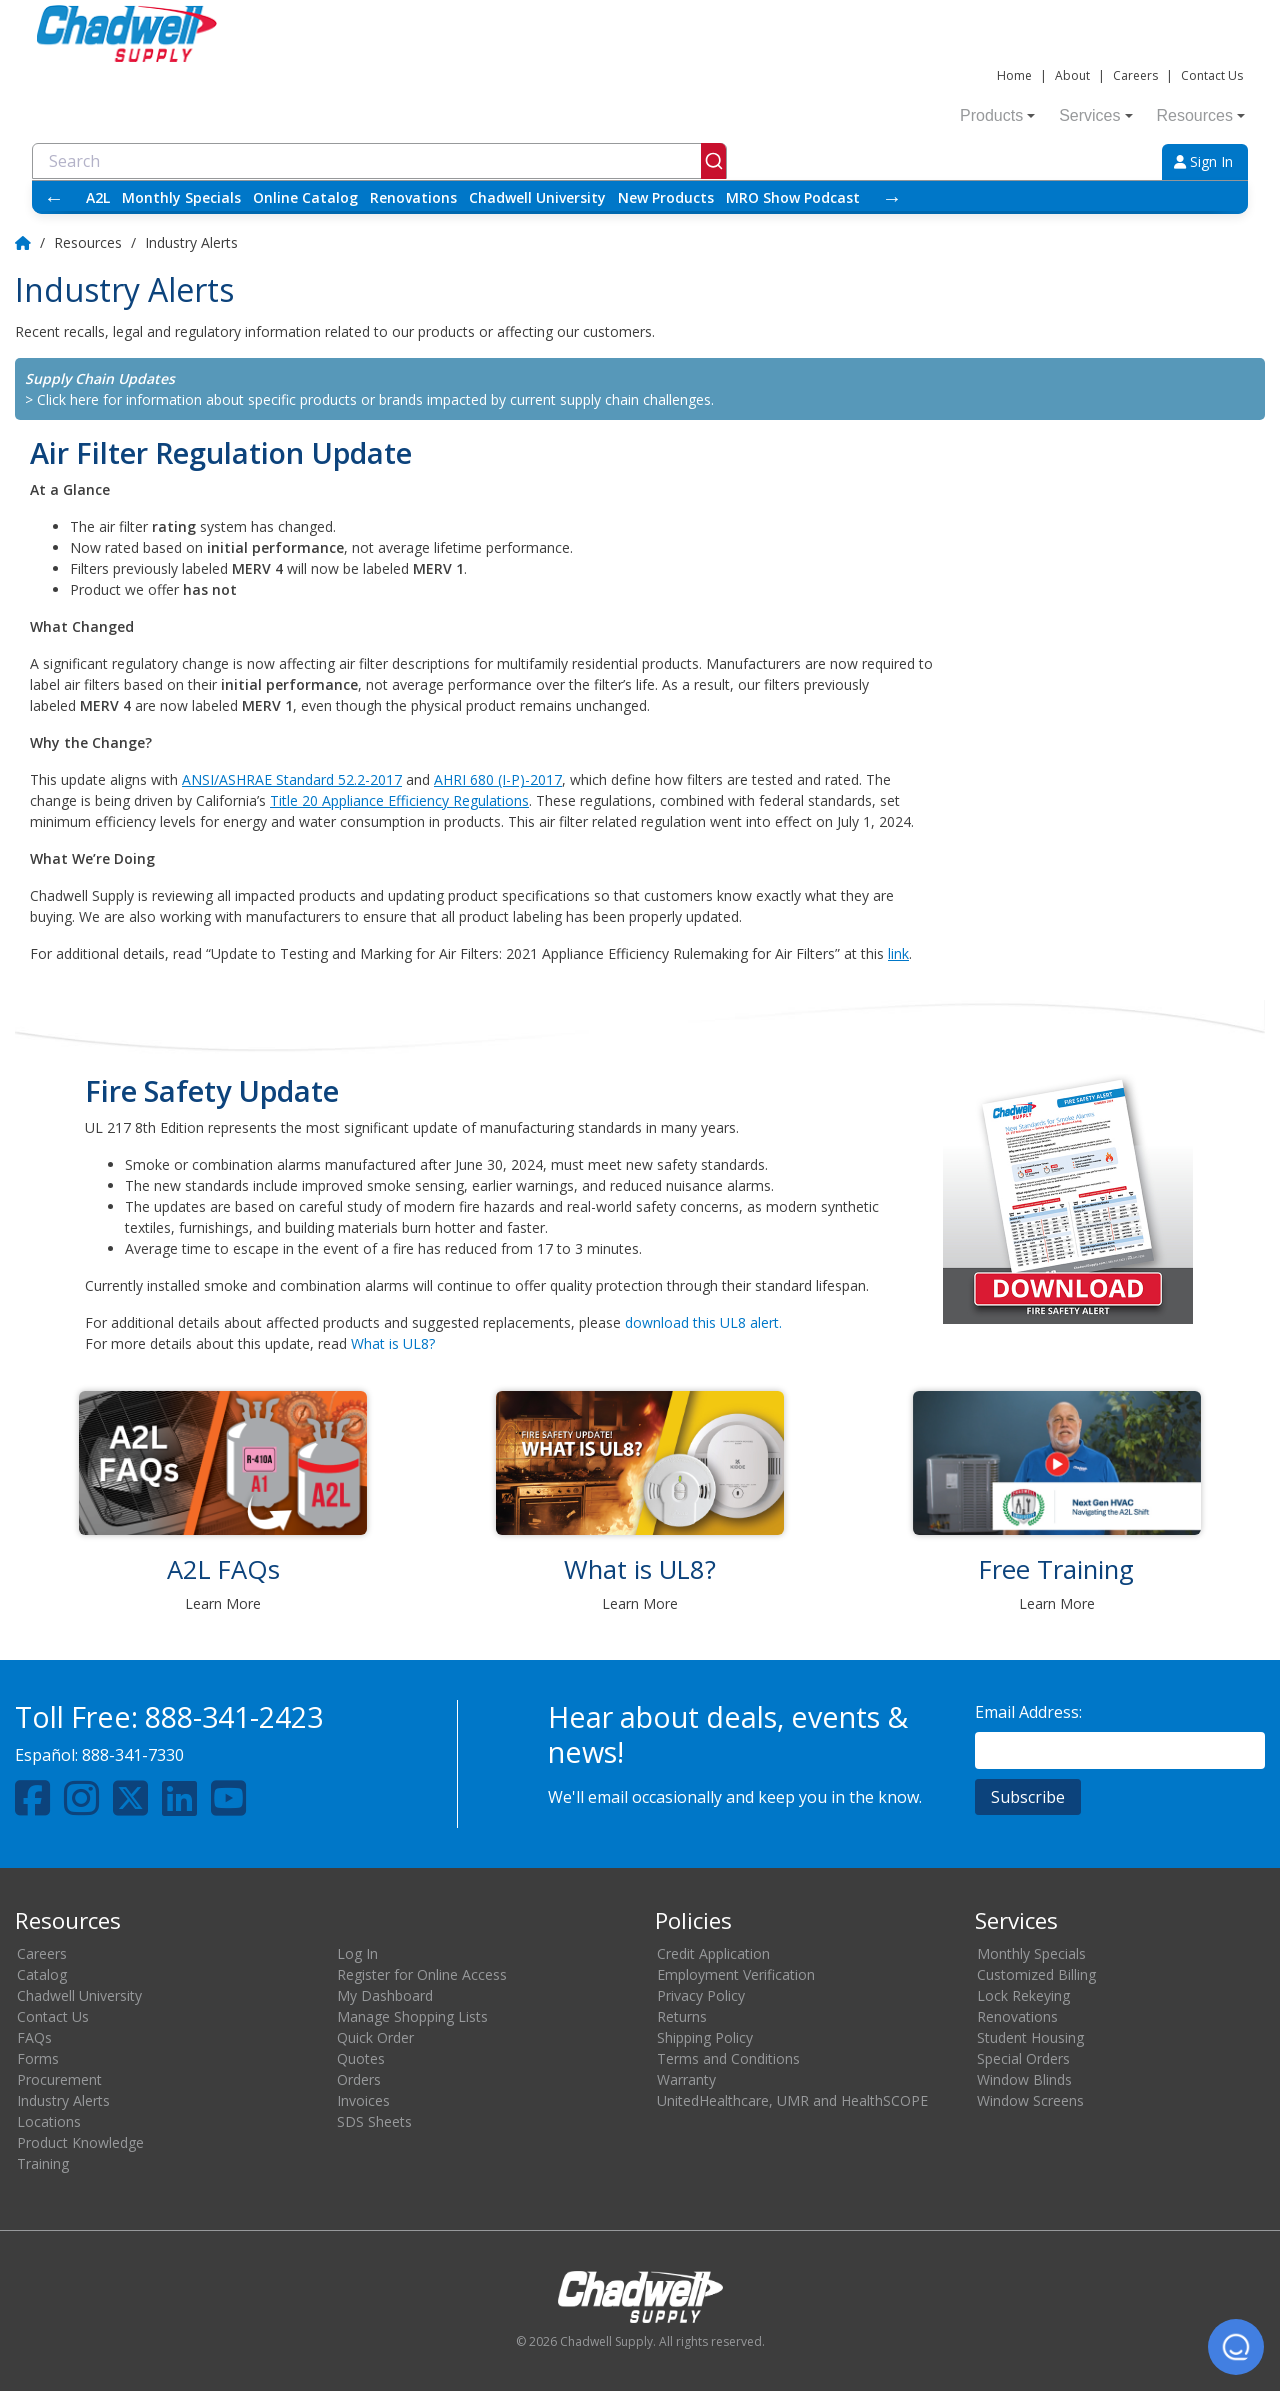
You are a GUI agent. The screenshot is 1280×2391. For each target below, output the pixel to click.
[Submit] (713, 161)
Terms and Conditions (728, 2058)
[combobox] (379, 161)
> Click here (62, 399)
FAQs (34, 2037)
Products (997, 115)
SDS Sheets (374, 2121)
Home (1014, 75)
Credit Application (713, 1953)
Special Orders (1023, 2058)
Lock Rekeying (1023, 1995)
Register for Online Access (422, 1974)
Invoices (363, 2100)
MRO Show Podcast (793, 197)
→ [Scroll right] (892, 197)
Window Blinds (1024, 2079)
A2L (98, 197)
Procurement (59, 2079)
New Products (666, 197)
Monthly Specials (181, 197)
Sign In (1203, 161)
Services (1095, 115)
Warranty (686, 2079)
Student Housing (1030, 2037)
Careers (1135, 75)
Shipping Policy (705, 2037)
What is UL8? (393, 1343)
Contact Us (1212, 75)
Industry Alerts (63, 2100)
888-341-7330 (133, 1755)
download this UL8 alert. (703, 1322)
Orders (359, 2079)
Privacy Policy (701, 1995)
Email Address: (1028, 1712)
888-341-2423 (234, 1716)
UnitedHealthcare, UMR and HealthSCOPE (792, 2100)
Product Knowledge (80, 2142)
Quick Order (375, 2037)
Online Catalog (305, 197)
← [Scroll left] (54, 197)
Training (43, 2163)
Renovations (413, 197)
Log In (357, 1953)
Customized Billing (1036, 1974)
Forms (38, 2058)
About (1072, 75)
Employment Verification (736, 1974)
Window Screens (1030, 2100)
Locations (49, 2121)
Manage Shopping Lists (412, 2016)
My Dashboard (385, 1995)
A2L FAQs (223, 1569)
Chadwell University (537, 197)
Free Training (1056, 1569)
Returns (682, 2016)
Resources (1201, 115)
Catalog (42, 1974)
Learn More (223, 1603)
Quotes (361, 2058)
